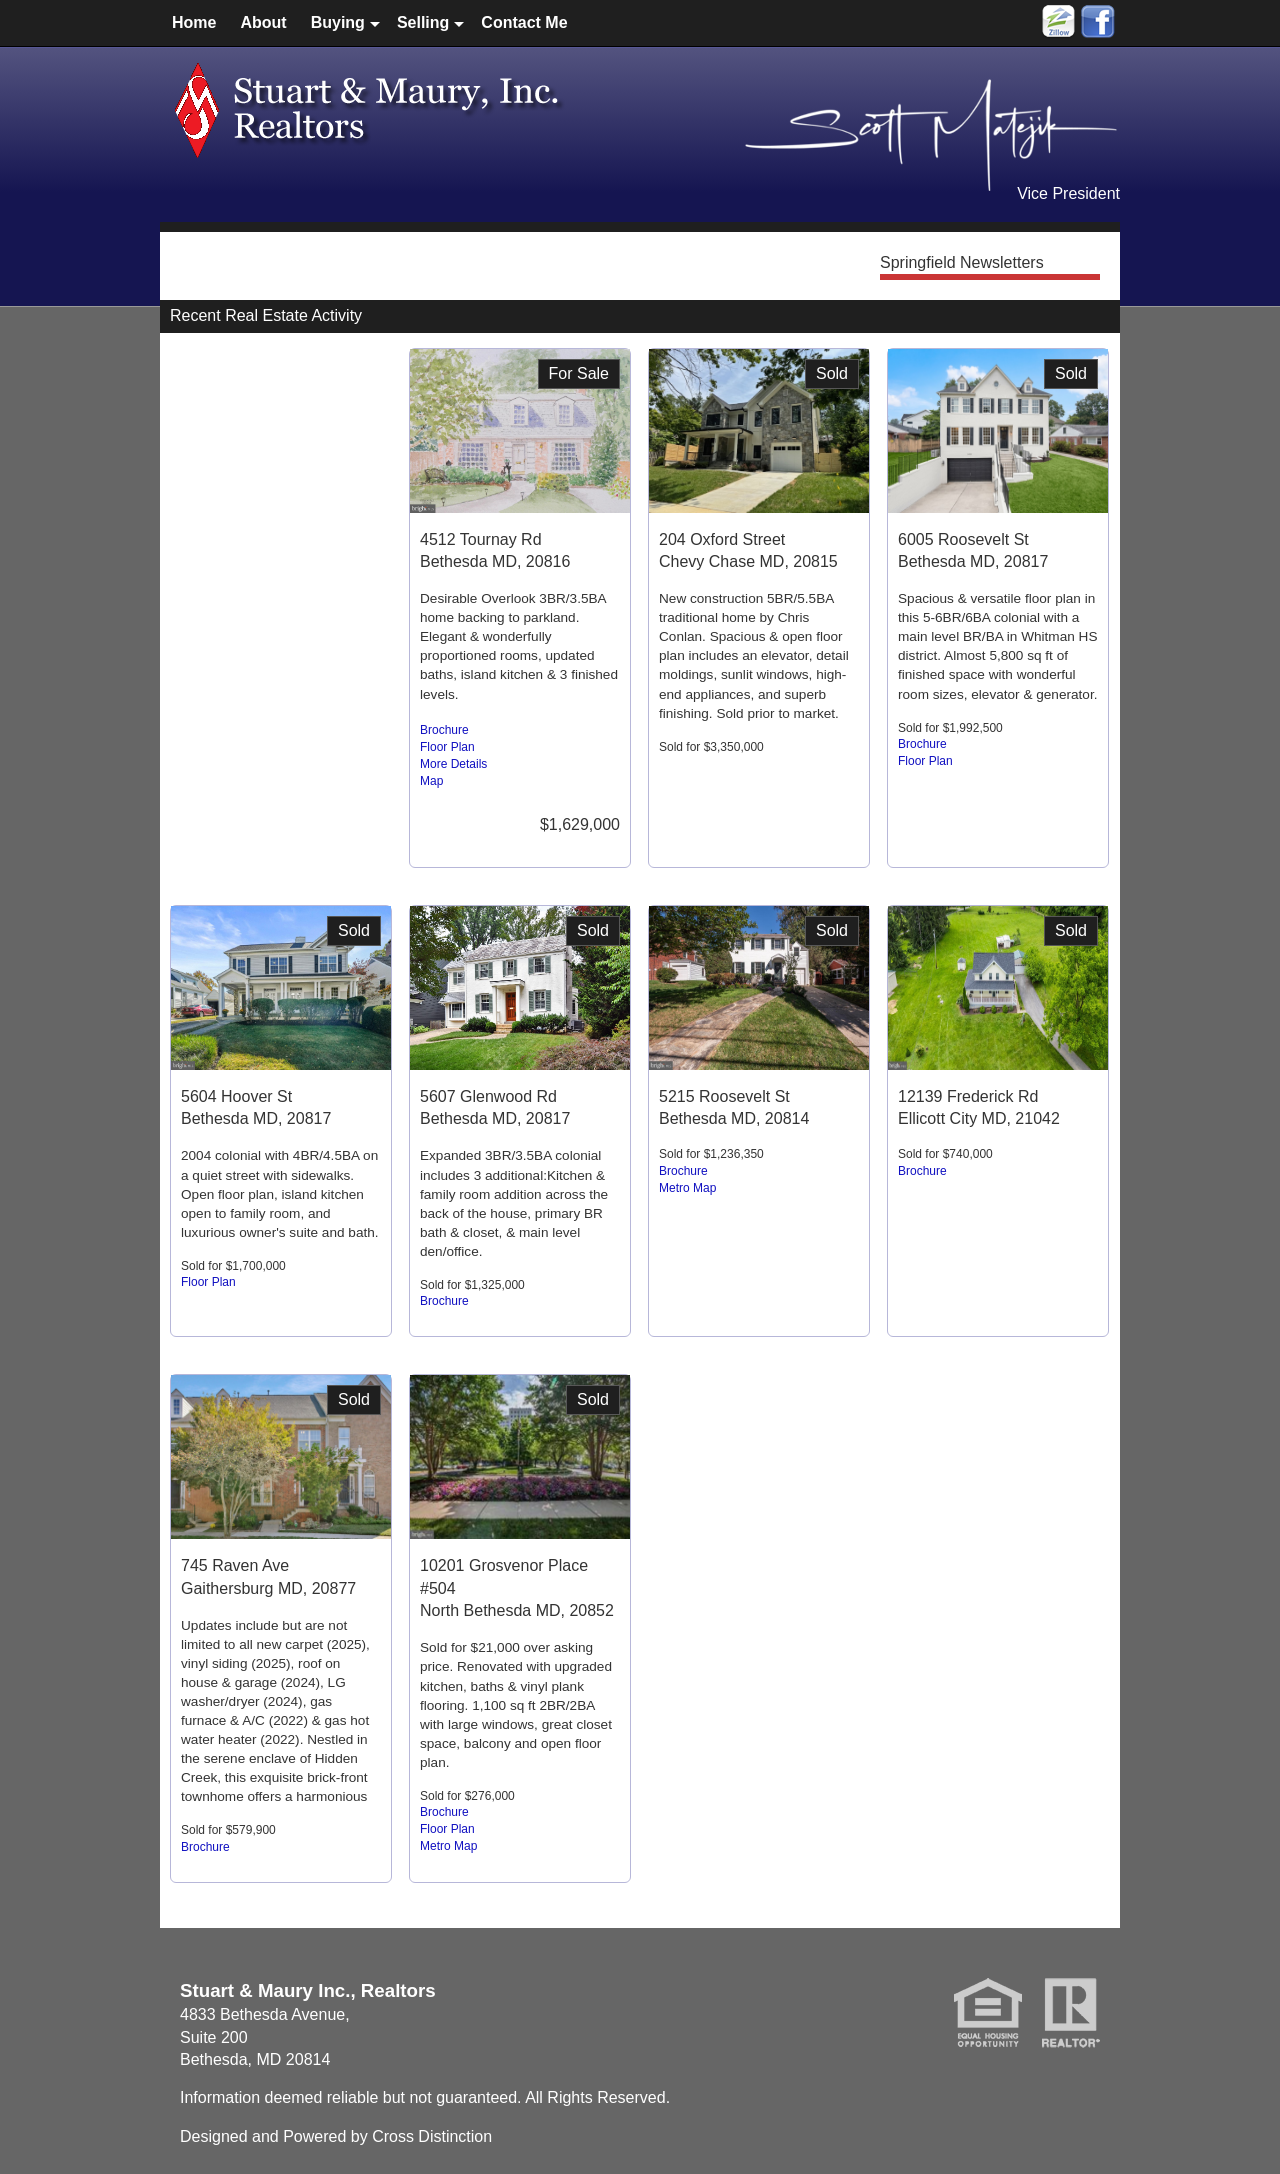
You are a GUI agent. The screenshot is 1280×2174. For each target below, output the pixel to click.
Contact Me (524, 22)
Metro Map (687, 1188)
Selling (423, 22)
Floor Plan (447, 747)
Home (194, 22)
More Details (453, 764)
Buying (338, 22)
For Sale (579, 373)
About (263, 22)
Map (431, 781)
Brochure (444, 730)
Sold (832, 373)
